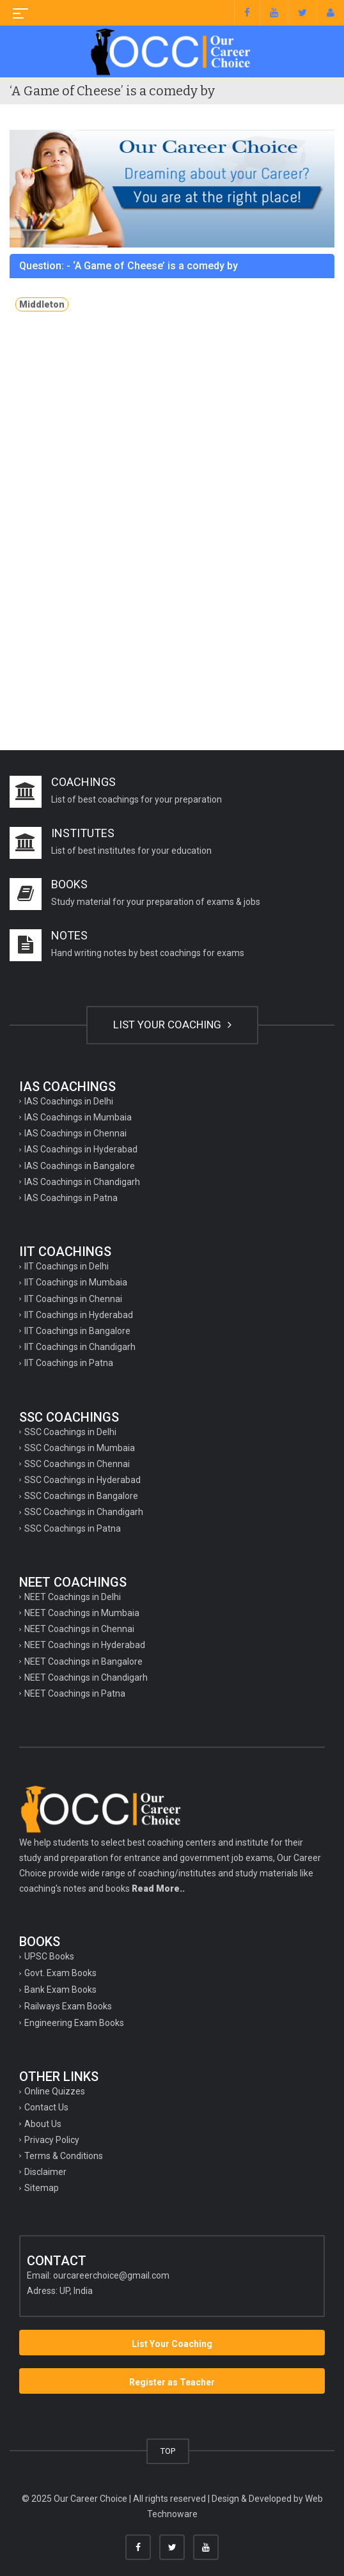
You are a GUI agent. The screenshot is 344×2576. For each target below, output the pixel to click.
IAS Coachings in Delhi (68, 1101)
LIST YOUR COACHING (172, 1024)
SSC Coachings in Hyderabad (82, 1480)
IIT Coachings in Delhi (66, 1266)
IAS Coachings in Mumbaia (78, 1117)
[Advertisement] (172, 436)
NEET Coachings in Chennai (79, 1629)
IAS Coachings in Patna (71, 1198)
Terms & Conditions (63, 2156)
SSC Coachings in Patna (72, 1528)
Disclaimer (45, 2172)
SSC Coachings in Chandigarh (83, 1512)
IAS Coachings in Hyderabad (80, 1149)
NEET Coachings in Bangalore (83, 1661)
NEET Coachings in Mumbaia (81, 1613)
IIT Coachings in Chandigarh (80, 1347)
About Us (42, 2124)
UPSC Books (49, 1956)
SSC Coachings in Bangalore (81, 1496)
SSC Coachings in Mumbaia (79, 1448)
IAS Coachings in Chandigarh (82, 1182)
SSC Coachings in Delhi (70, 1432)
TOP (167, 2451)
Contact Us (46, 2107)
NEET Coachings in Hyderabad (84, 1645)
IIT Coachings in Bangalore (77, 1331)
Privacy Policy (51, 2140)
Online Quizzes (54, 2091)
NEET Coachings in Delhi (72, 1597)
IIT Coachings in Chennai (73, 1299)
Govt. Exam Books (60, 1973)
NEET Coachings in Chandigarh (86, 1677)
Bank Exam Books (60, 1989)
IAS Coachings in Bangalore (79, 1166)
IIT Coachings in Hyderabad (78, 1315)
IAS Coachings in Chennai (75, 1133)
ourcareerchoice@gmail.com (111, 2275)
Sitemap (41, 2188)
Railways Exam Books (68, 2006)
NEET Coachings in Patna (74, 1693)
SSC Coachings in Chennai (77, 1464)
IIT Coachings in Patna (68, 1363)
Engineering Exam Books (74, 2023)
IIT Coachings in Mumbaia (75, 1282)
